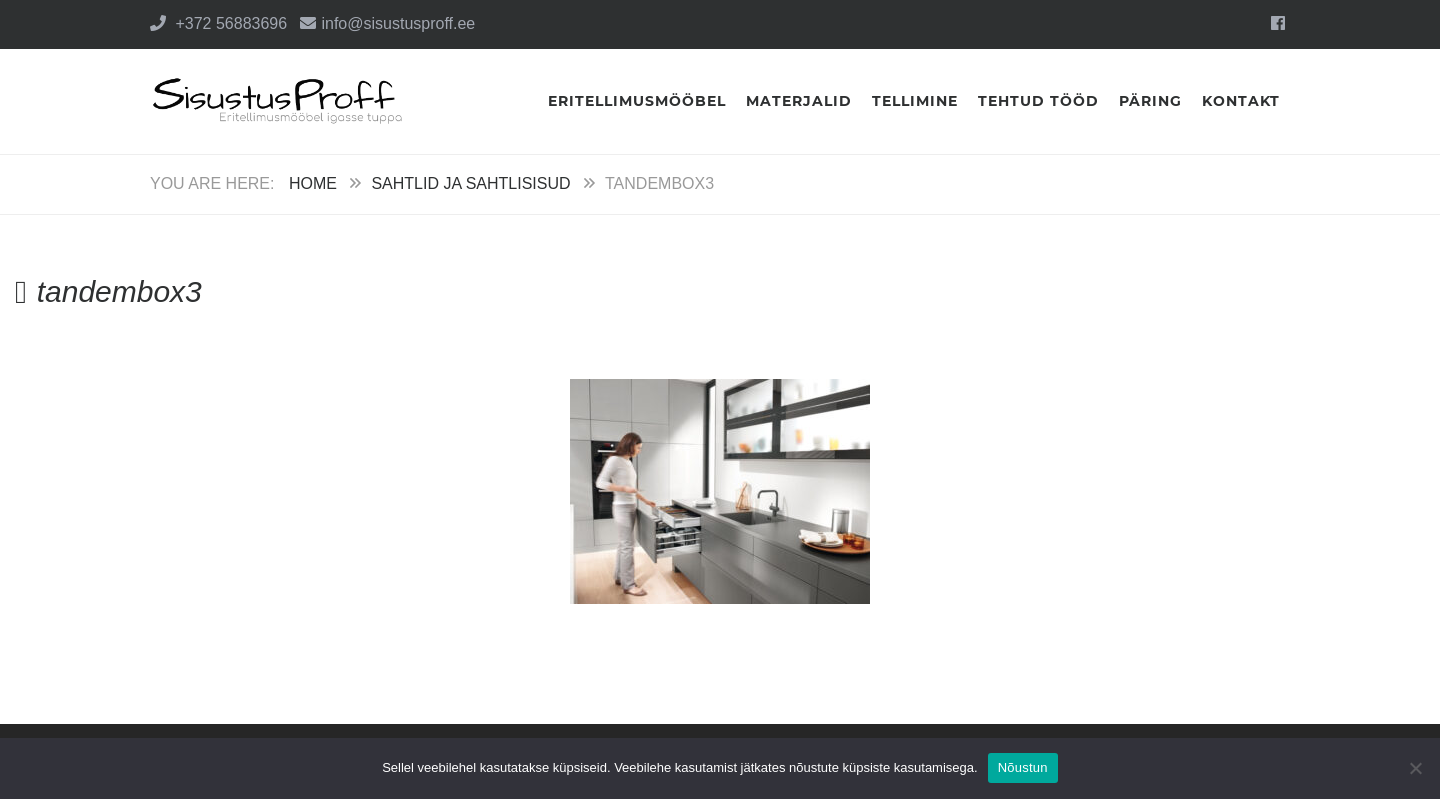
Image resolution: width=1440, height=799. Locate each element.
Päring (1150, 101)
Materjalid (799, 101)
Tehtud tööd (1038, 101)
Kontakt (1241, 101)
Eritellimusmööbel (637, 101)
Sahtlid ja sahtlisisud (470, 183)
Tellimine (915, 101)
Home (313, 183)
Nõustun (1023, 767)
